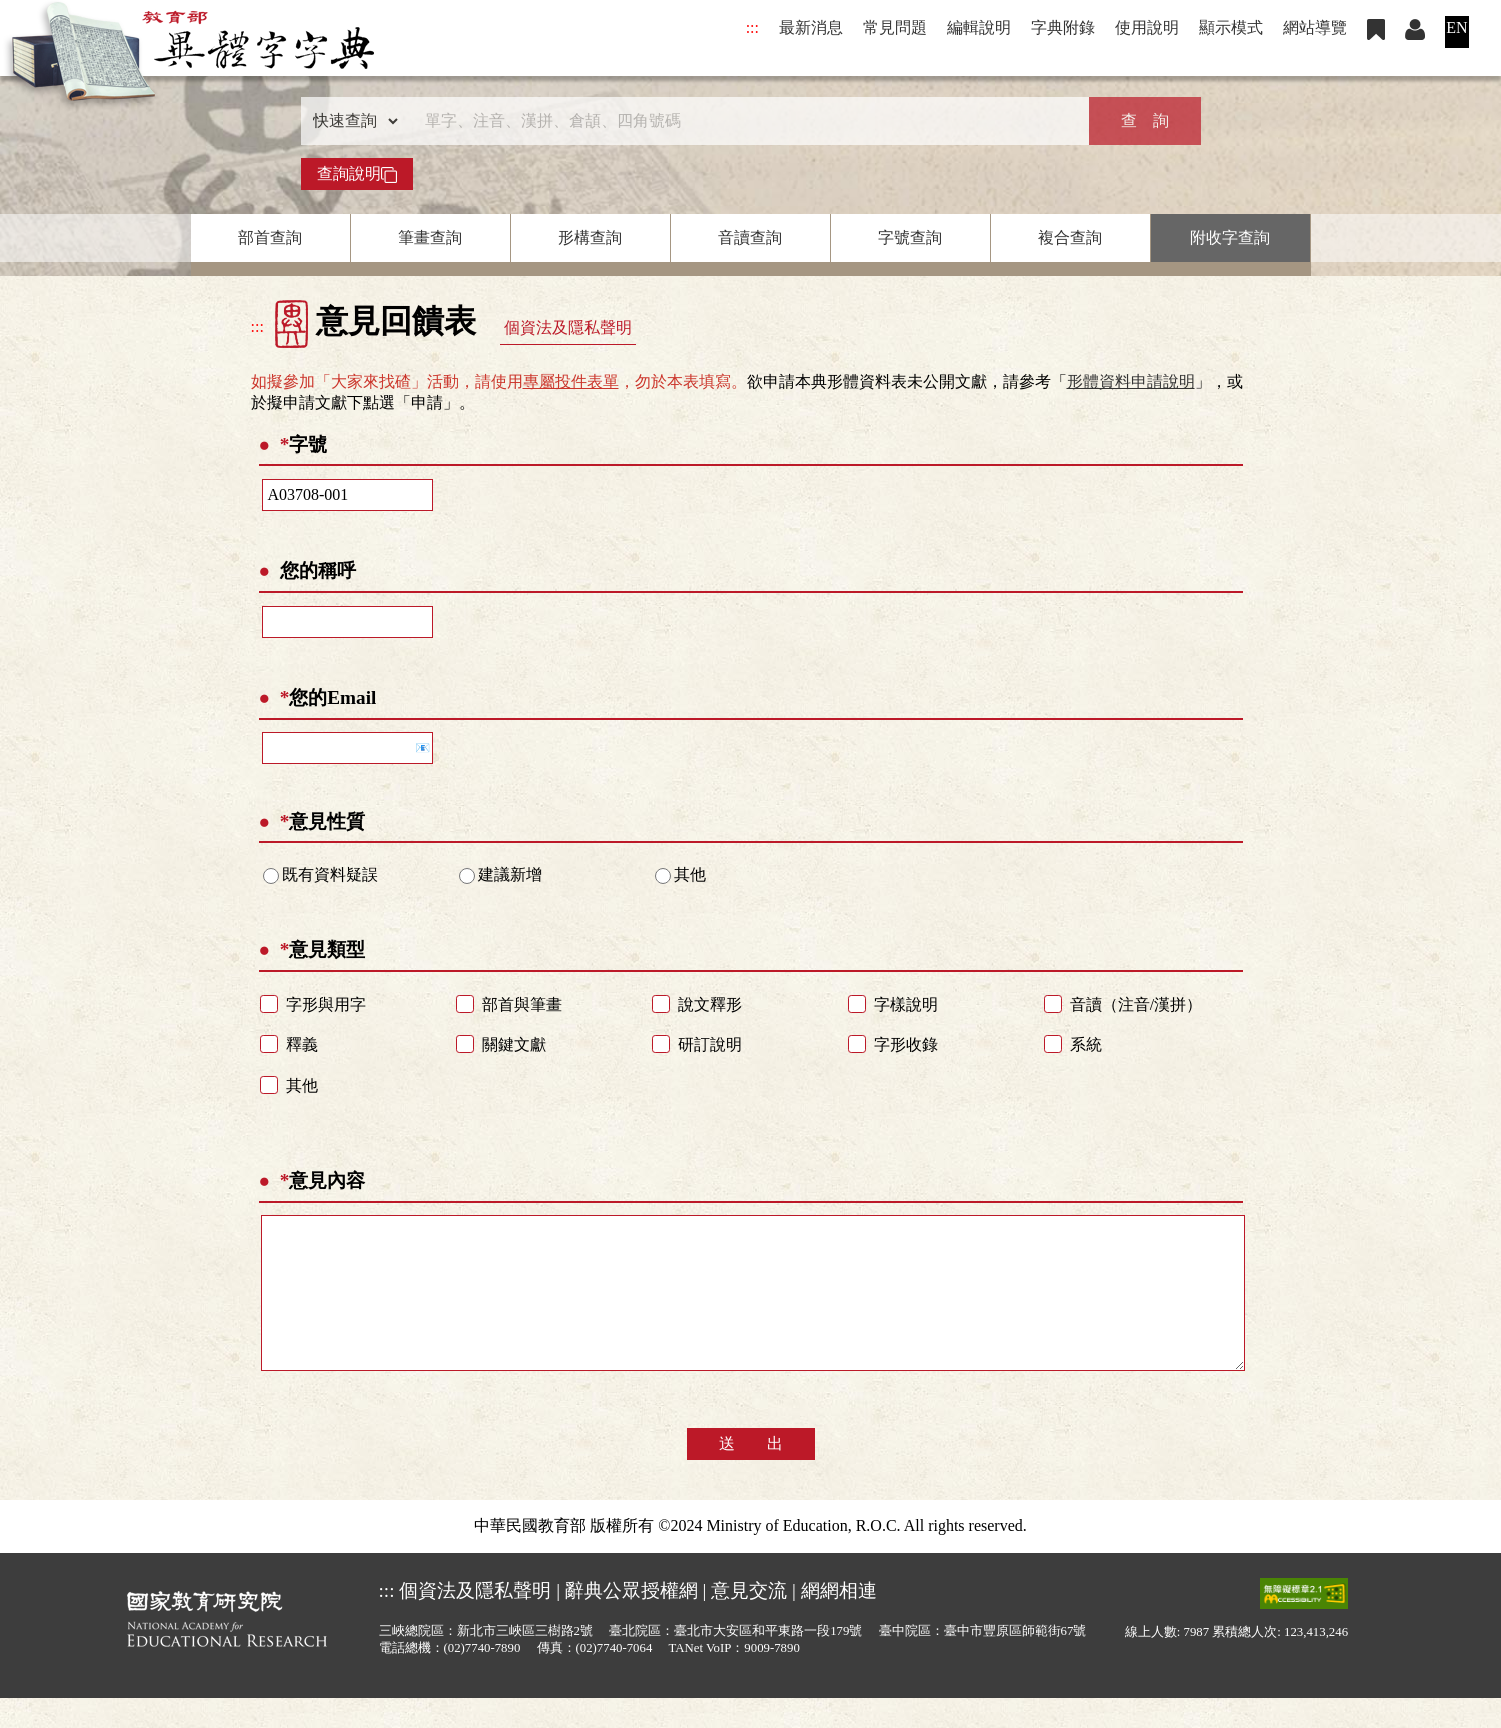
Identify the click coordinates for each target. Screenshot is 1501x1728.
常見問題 (895, 27)
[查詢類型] (351, 121)
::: (752, 27)
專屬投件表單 (571, 381)
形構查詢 (590, 237)
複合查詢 (1070, 237)
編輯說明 (979, 27)
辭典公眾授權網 (631, 1620)
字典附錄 (1063, 27)
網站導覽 (1315, 27)
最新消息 (811, 27)
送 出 (751, 1473)
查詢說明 (357, 174)
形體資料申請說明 (1131, 381)
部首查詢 (270, 237)
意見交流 (749, 1620)
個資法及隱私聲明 (568, 327)
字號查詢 (910, 237)
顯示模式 (1231, 27)
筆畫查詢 (430, 237)
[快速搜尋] (744, 121)
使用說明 (1147, 27)
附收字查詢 (1230, 237)
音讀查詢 (750, 237)
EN (1456, 27)
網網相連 (839, 1620)
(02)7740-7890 (482, 1678)
